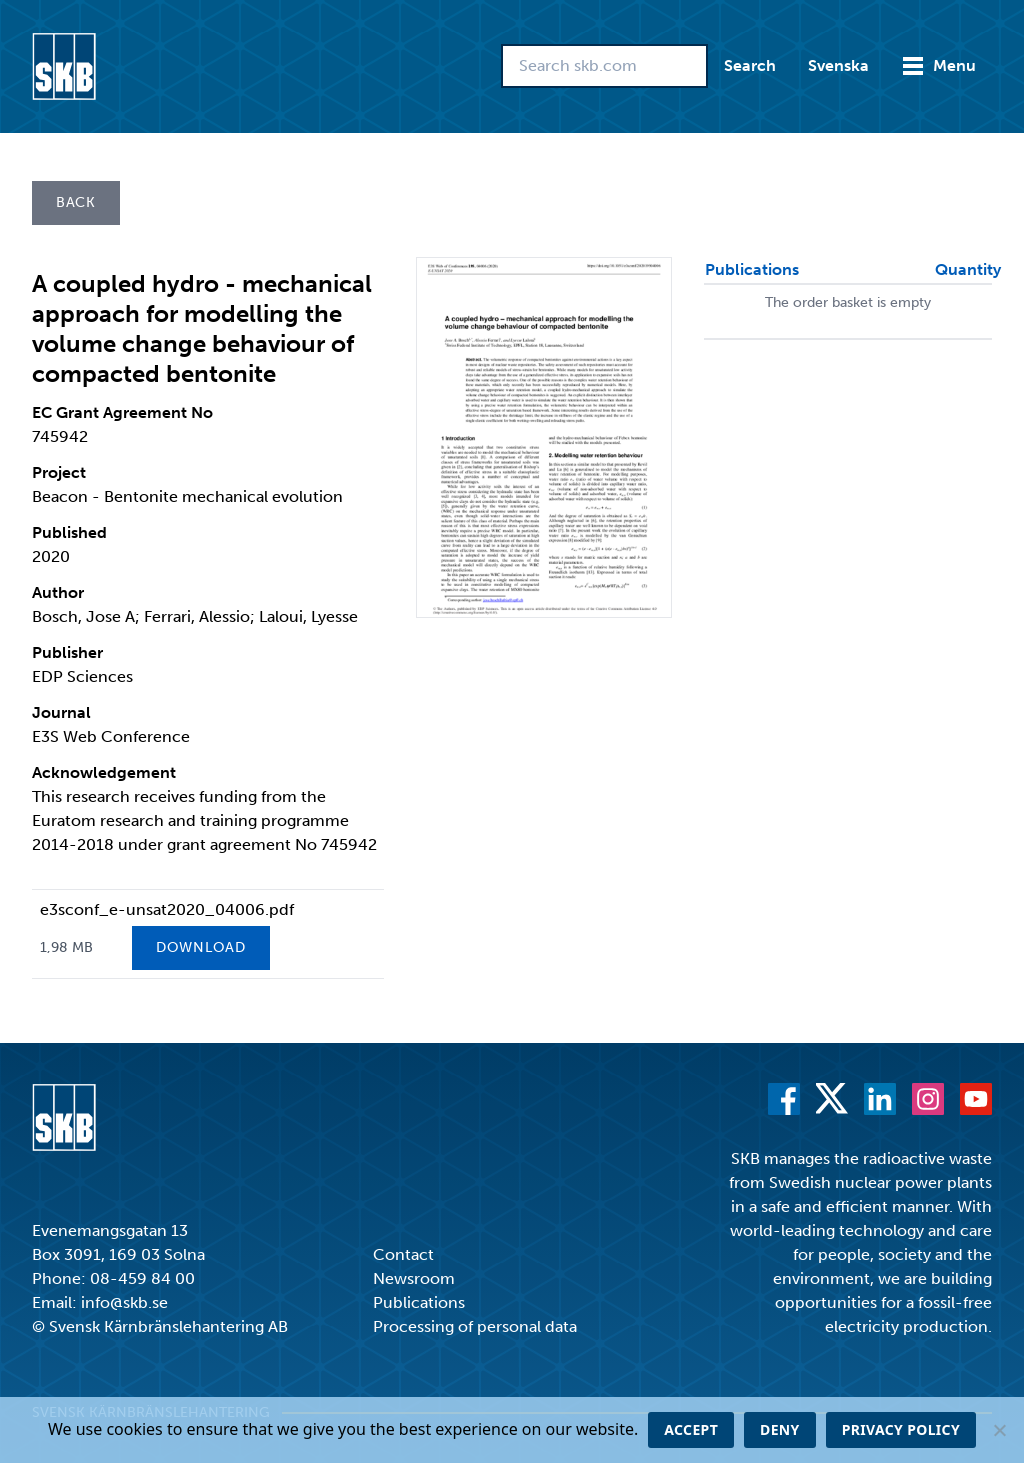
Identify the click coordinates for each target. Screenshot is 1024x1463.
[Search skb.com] (604, 66)
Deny (780, 1429)
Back (76, 202)
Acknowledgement (104, 772)
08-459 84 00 (142, 1278)
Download (201, 947)
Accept (691, 1429)
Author (58, 592)
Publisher (67, 652)
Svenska (838, 65)
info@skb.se (124, 1302)
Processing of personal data (475, 1326)
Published (69, 532)
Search (750, 65)
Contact (403, 1254)
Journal (61, 712)
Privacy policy (901, 1429)
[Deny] (999, 1430)
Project (59, 472)
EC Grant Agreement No (122, 412)
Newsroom (414, 1278)
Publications (419, 1302)
